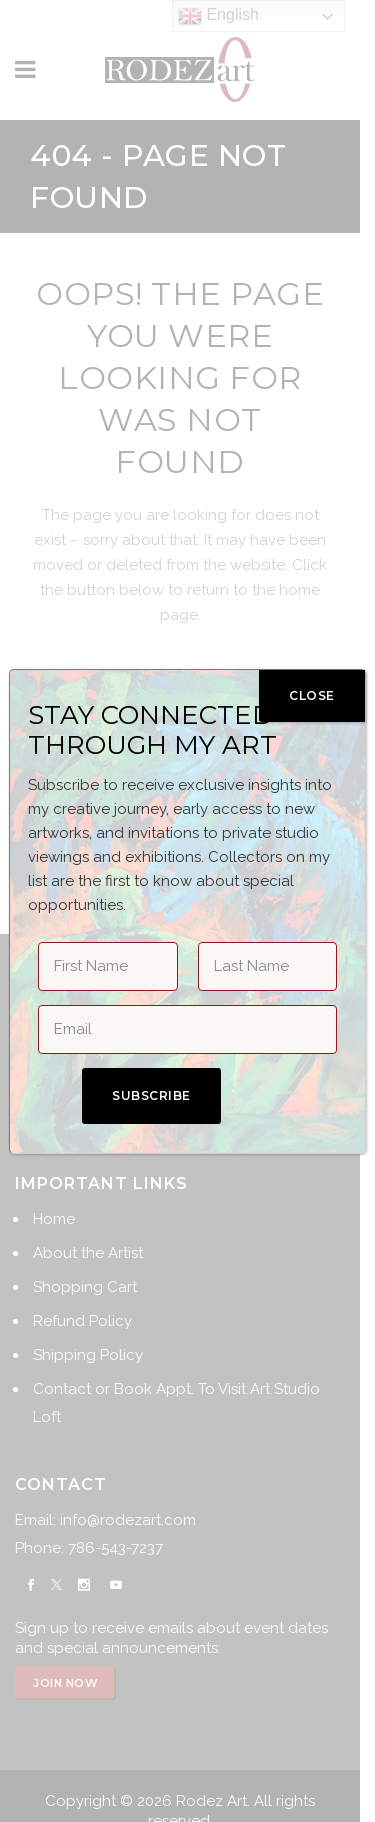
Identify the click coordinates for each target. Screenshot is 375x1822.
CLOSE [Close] (312, 695)
